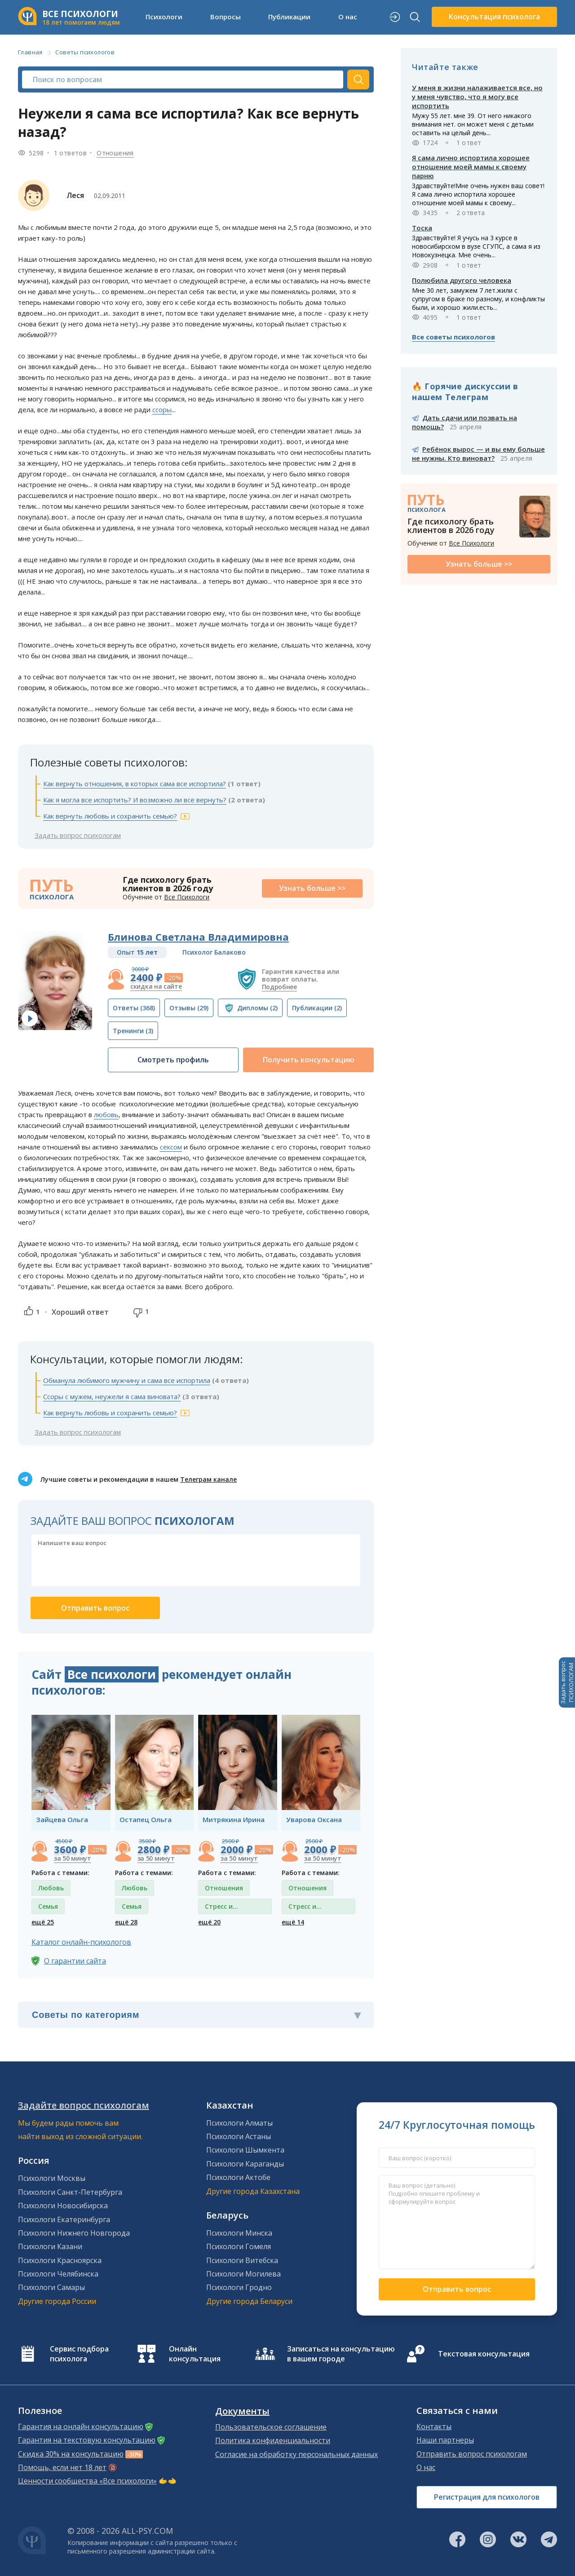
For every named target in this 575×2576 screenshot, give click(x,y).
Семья (48, 1906)
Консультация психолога (494, 17)
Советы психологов (85, 52)
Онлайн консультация (195, 2354)
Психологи (164, 16)
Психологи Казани (50, 2246)
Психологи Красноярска (60, 2260)
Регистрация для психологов (487, 2497)
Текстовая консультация (484, 2354)
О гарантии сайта (75, 1961)
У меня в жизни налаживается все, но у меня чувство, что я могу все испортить (477, 96)
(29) (188, 1008)
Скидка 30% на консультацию (71, 2454)
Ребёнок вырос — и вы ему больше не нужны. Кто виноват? (478, 453)
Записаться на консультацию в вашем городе (341, 2354)
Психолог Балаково (214, 952)
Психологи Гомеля (238, 2246)
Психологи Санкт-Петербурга (70, 2192)
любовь (106, 1114)
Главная (30, 52)
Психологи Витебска (242, 2260)
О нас (347, 16)
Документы (242, 2411)
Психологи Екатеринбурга (64, 2219)
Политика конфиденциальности (272, 2440)
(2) (257, 1008)
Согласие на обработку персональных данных (296, 2454)
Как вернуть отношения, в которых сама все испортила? (134, 783)
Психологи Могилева (243, 2274)
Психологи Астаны (238, 2136)
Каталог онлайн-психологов (81, 1942)
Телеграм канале (208, 1479)
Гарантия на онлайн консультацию (80, 2426)
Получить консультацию (308, 1060)
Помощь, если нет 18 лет (62, 2467)
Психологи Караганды (245, 2164)
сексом (171, 1146)
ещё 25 (42, 1922)
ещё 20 (209, 1922)
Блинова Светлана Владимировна (198, 936)
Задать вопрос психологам (78, 835)
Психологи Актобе (238, 2177)
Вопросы (225, 16)
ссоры (162, 409)
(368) (134, 1008)
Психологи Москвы (51, 2178)
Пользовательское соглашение (271, 2427)
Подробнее (279, 986)
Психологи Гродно (239, 2287)
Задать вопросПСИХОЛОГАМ (567, 1682)
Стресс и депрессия (222, 1908)
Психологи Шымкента (245, 2150)
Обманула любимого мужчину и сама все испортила (126, 1380)
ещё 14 (293, 1922)
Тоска (422, 227)
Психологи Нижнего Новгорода (74, 2233)
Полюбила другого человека (461, 280)
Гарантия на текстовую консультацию (86, 2440)
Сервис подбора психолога (79, 2354)
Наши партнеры (445, 2440)
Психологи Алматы (239, 2123)
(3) (133, 1030)
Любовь (51, 1888)
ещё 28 (126, 1922)
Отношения (115, 153)
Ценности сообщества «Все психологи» (87, 2481)
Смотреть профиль (173, 1060)
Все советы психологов (453, 336)
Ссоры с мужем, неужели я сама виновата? (112, 1396)
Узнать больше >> (312, 888)
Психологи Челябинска (58, 2274)
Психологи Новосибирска (63, 2206)
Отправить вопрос (457, 2289)
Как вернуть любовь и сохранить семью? (110, 815)
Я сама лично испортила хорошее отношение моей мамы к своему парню (471, 166)
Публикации (289, 16)
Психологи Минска (239, 2233)
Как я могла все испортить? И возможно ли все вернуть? (134, 799)
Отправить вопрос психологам (471, 2454)
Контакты (433, 2426)
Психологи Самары (51, 2287)
